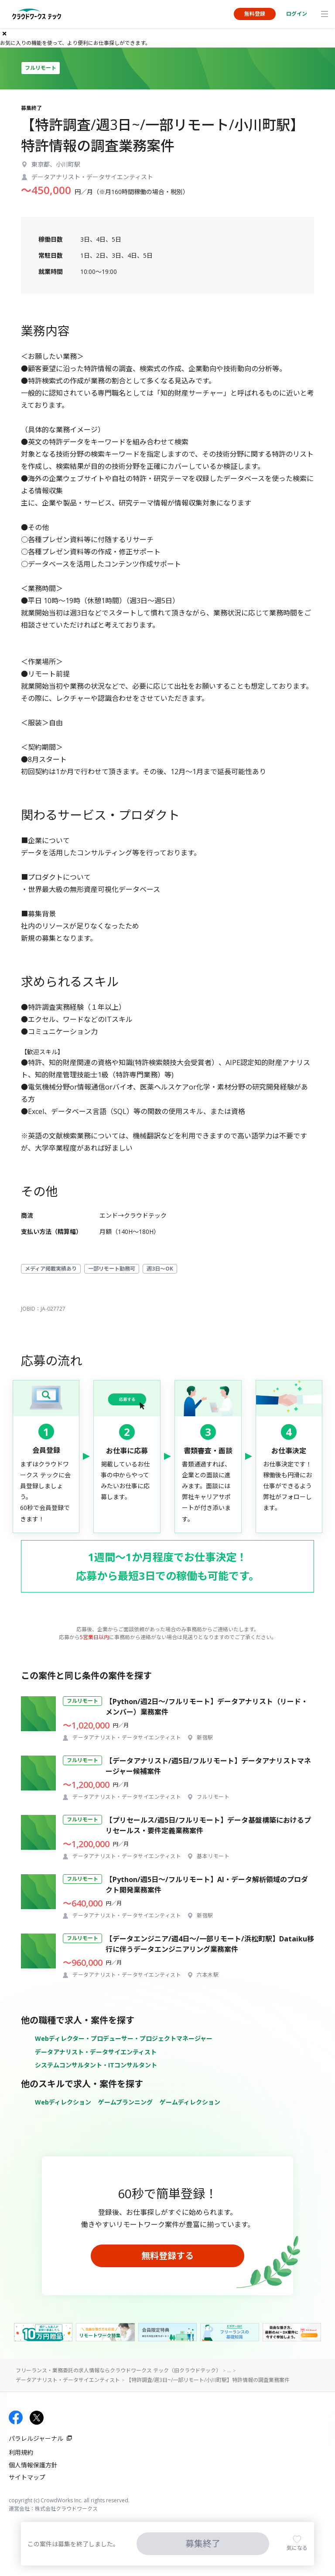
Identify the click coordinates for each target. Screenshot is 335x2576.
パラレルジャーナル (36, 2438)
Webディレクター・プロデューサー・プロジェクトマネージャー (123, 2038)
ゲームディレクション (190, 2102)
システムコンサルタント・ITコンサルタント (96, 2065)
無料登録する (167, 2256)
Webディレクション (63, 2102)
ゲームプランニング (125, 2102)
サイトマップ (27, 2477)
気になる (297, 2548)
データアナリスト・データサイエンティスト (96, 2052)
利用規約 (21, 2452)
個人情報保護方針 (33, 2465)
